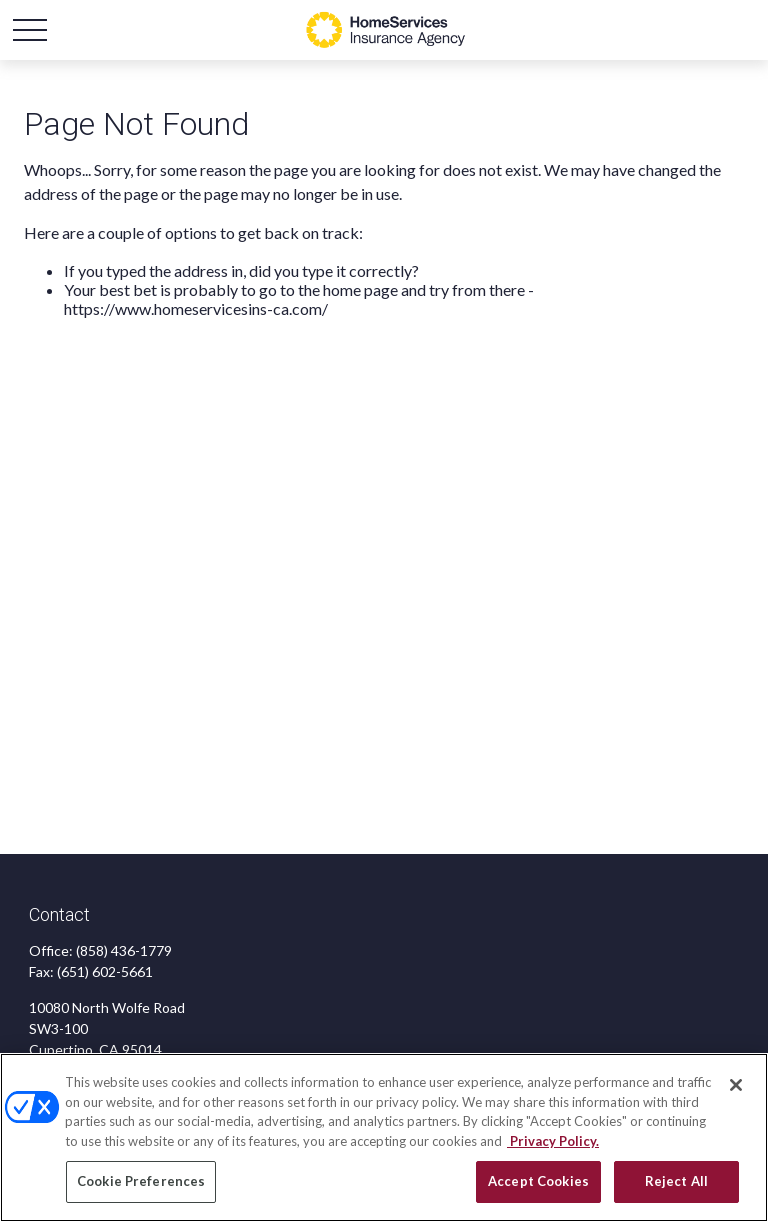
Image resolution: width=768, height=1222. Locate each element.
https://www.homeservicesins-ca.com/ (196, 308)
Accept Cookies (538, 1181)
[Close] (736, 1085)
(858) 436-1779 (124, 950)
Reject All (676, 1181)
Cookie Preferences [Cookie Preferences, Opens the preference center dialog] (141, 1181)
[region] (384, 1137)
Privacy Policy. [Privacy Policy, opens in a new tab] (553, 1141)
